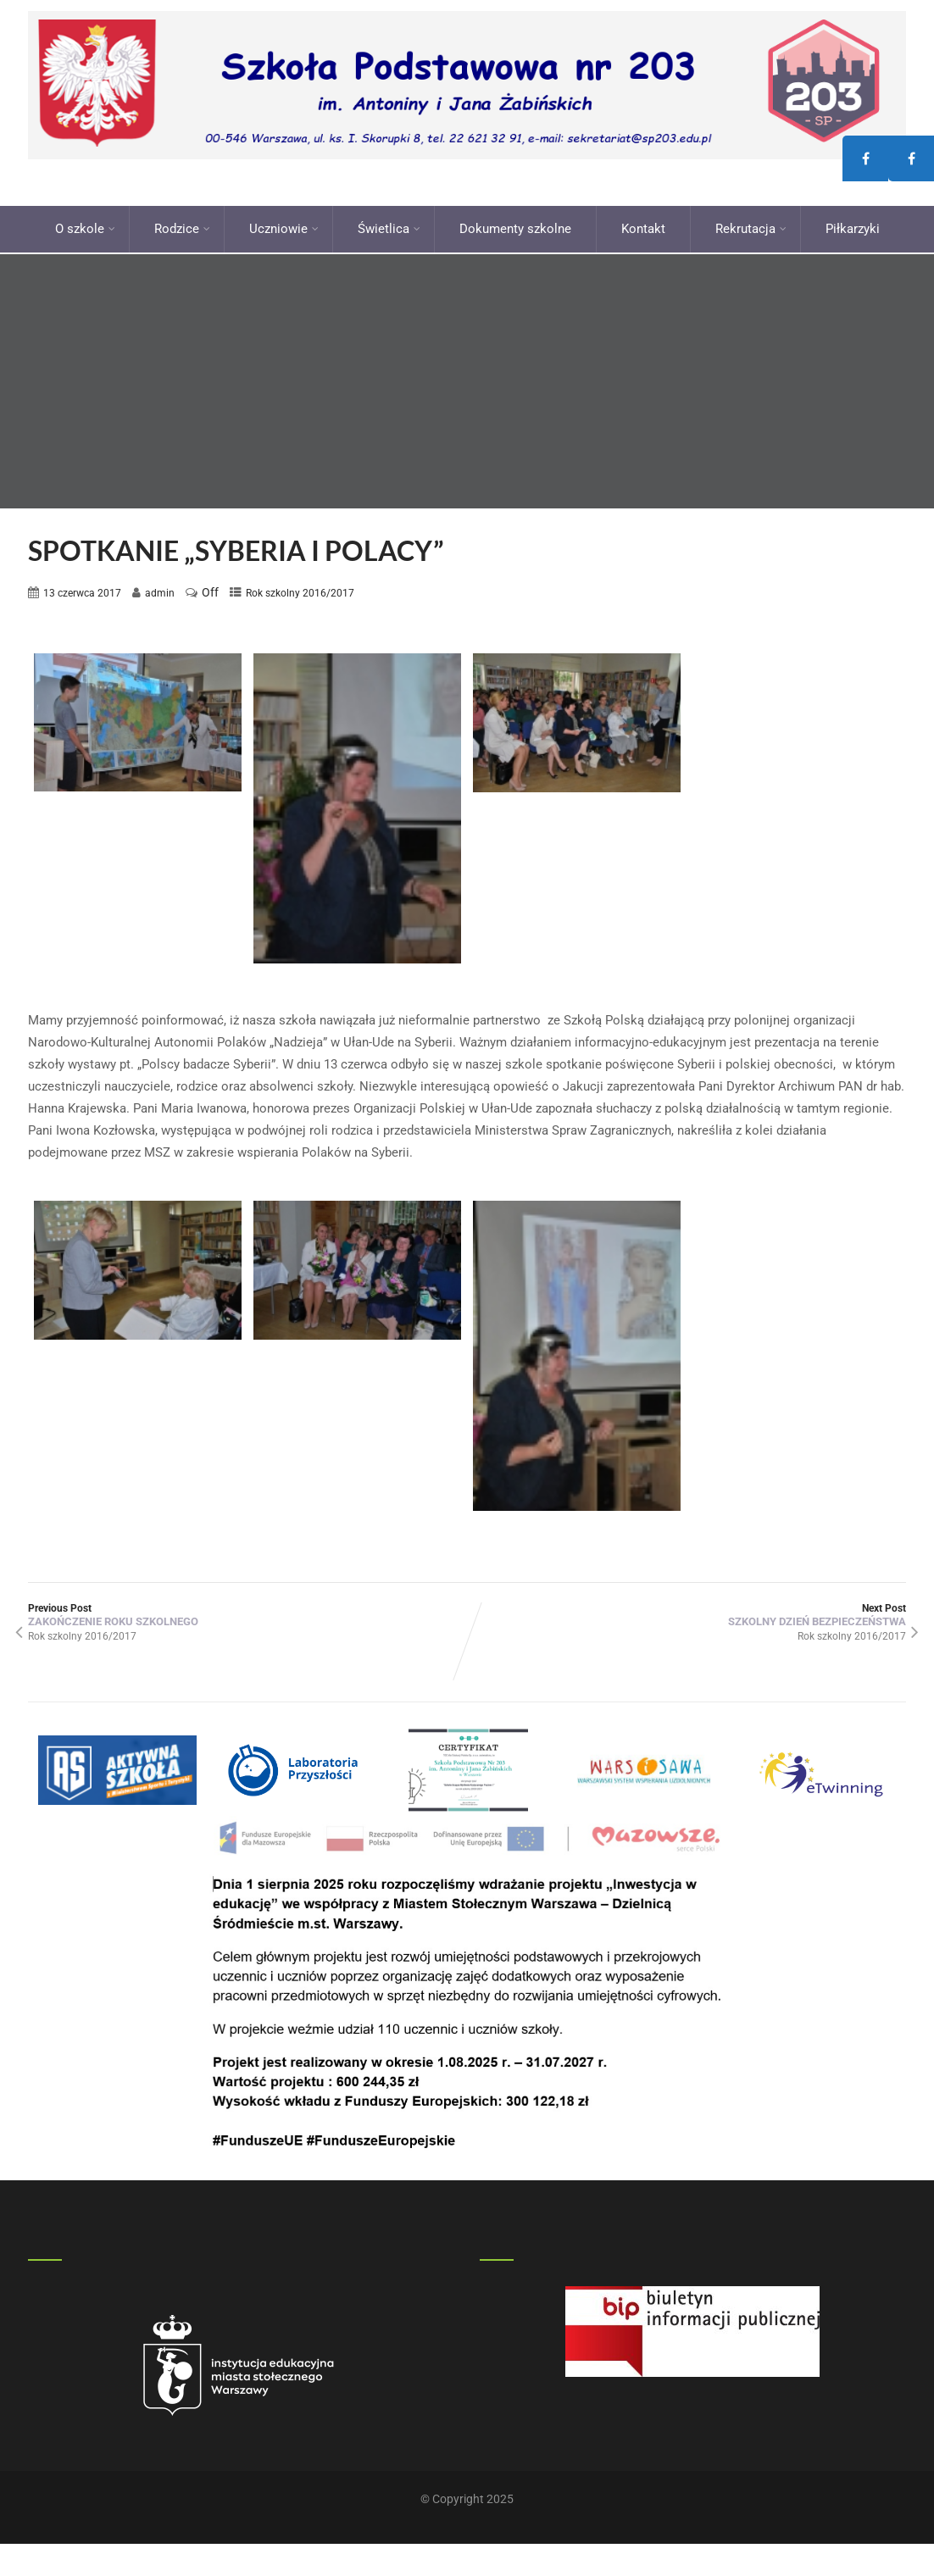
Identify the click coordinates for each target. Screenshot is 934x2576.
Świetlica (389, 226)
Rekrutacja (751, 226)
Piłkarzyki (853, 226)
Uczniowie (284, 226)
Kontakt (643, 226)
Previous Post (247, 1611)
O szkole (85, 226)
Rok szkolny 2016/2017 (300, 588)
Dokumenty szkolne (515, 226)
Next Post (686, 1611)
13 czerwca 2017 (82, 588)
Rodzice (182, 226)
